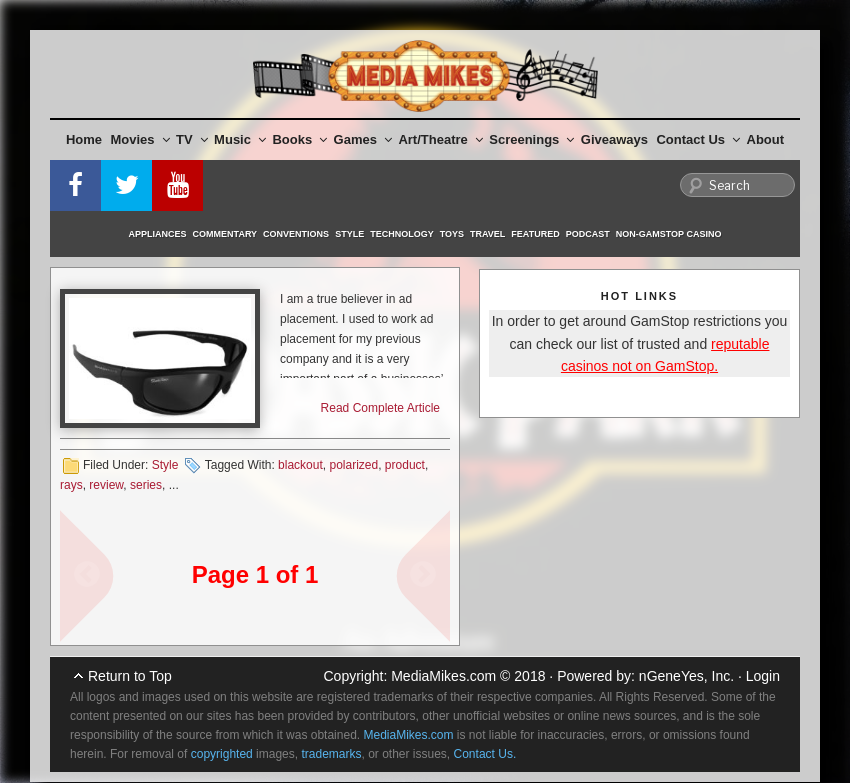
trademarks (331, 754)
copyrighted (222, 754)
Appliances (158, 234)
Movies (140, 139)
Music (240, 139)
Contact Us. (485, 754)
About (766, 139)
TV (192, 139)
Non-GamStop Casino (669, 234)
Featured (535, 234)
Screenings (531, 139)
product (405, 465)
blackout (300, 465)
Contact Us (698, 139)
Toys (452, 234)
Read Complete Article (380, 408)
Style (349, 234)
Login (763, 676)
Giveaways (614, 139)
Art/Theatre (440, 139)
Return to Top (130, 676)
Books (299, 139)
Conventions (296, 234)
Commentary (225, 234)
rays (71, 485)
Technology (402, 234)
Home (84, 139)
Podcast (588, 234)
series (146, 485)
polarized (353, 465)
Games (363, 139)
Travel (487, 234)
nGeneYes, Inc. (686, 676)
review (106, 485)
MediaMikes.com (443, 676)
